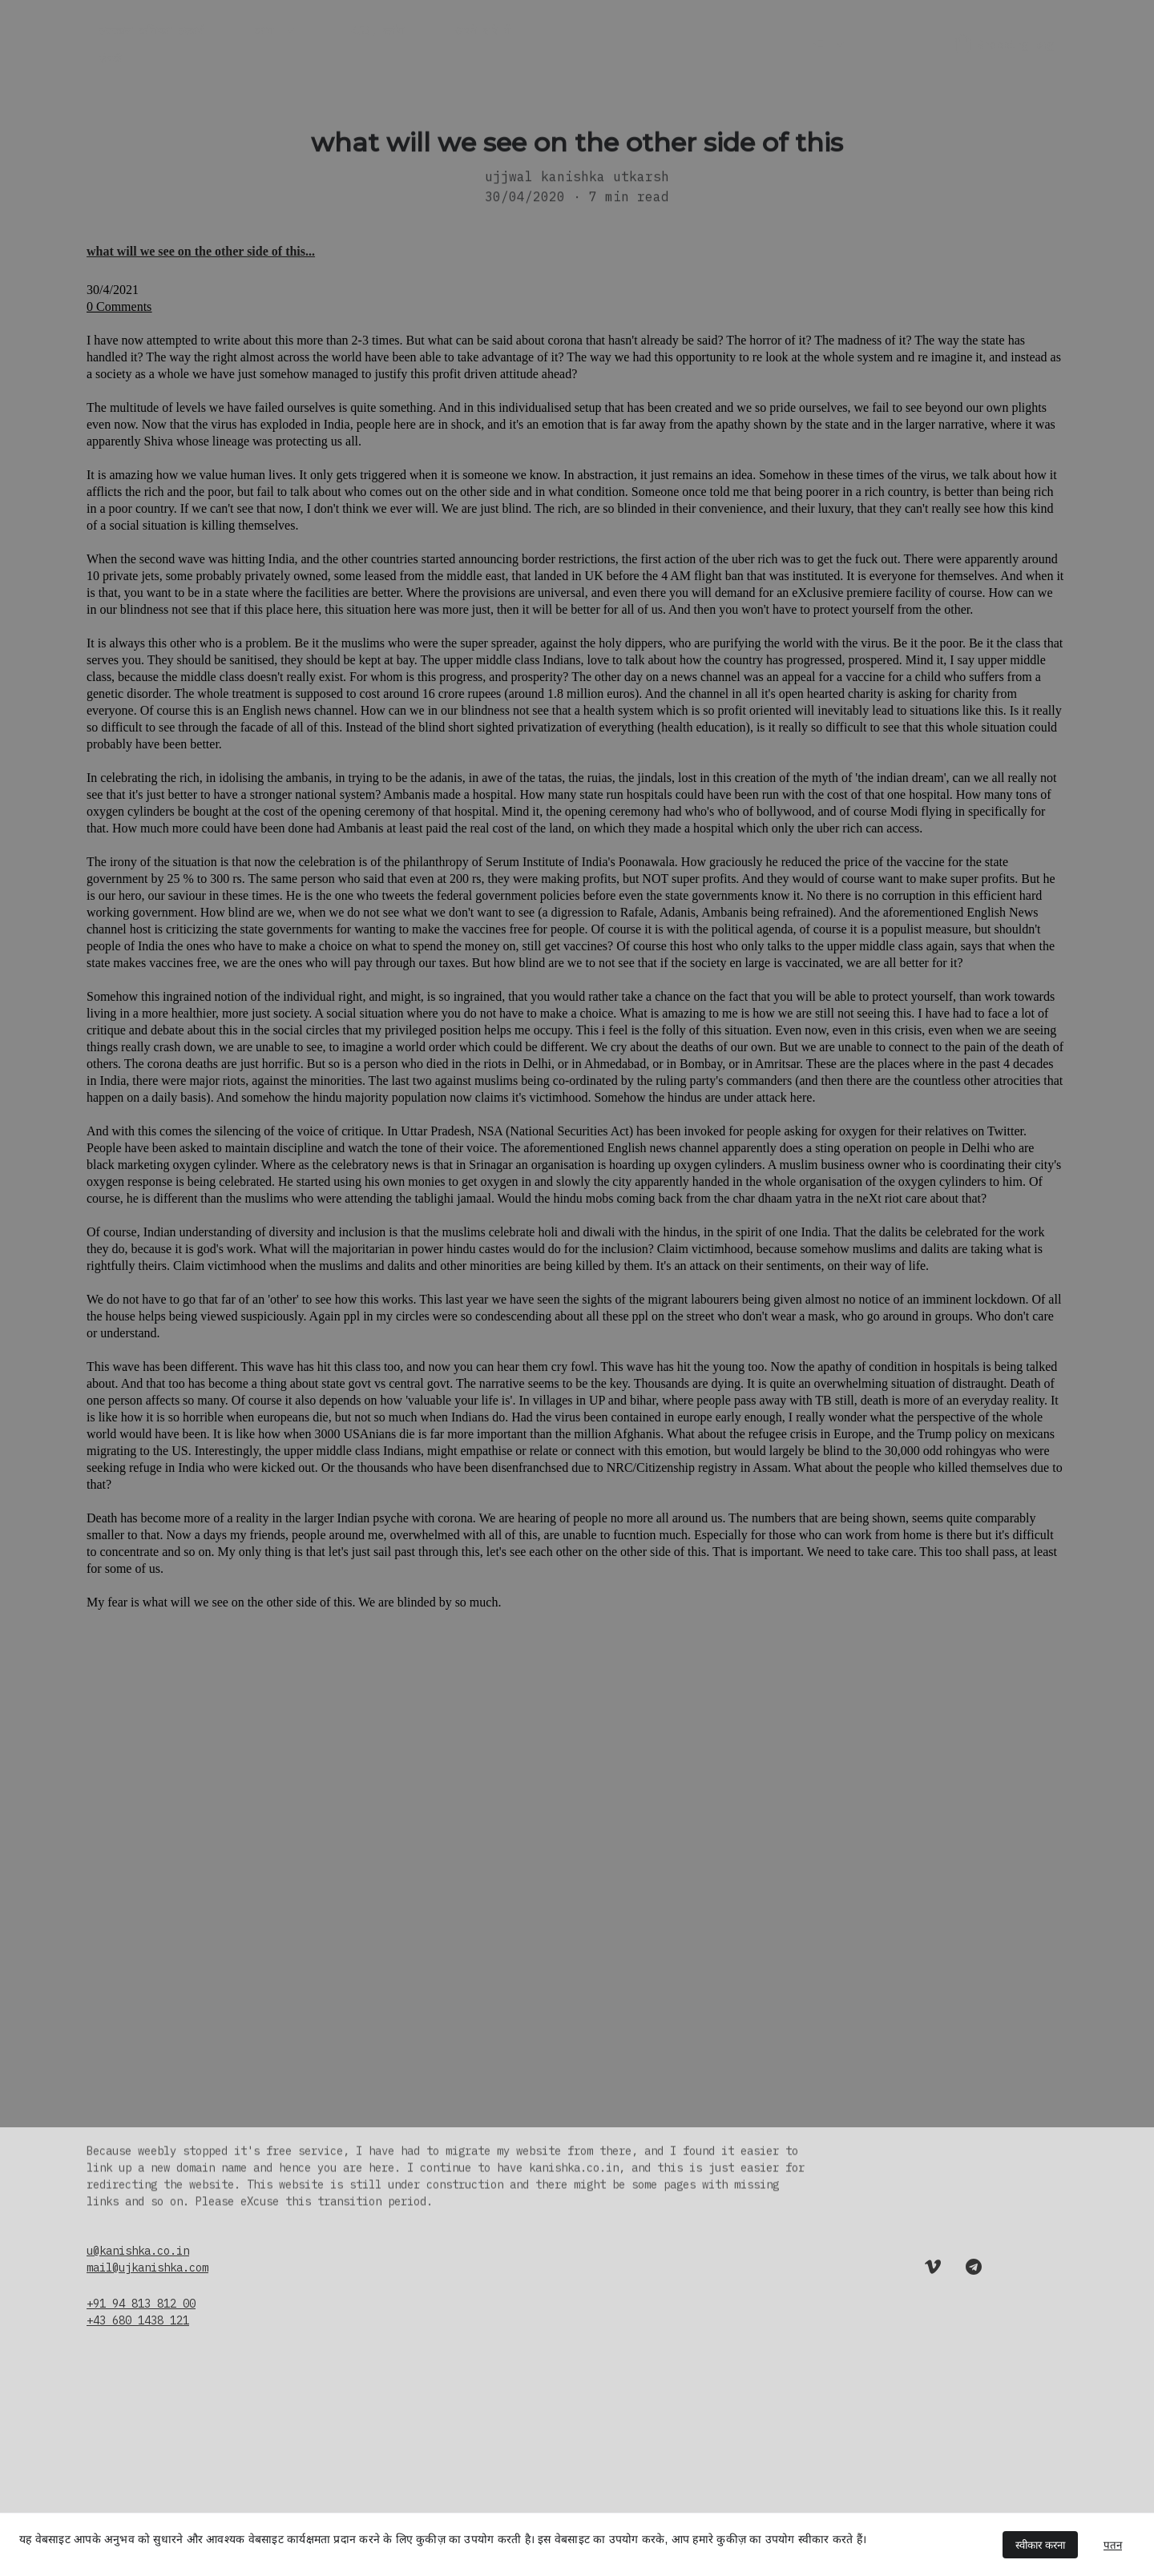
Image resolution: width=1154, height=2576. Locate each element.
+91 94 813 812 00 (141, 2303)
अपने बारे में (482, 30)
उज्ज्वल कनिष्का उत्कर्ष (151, 30)
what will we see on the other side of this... (201, 260)
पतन (1113, 2545)
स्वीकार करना (1040, 2545)
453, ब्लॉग (377, 30)
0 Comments (119, 315)
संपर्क (110, 58)
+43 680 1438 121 (138, 2320)
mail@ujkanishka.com (147, 2267)
